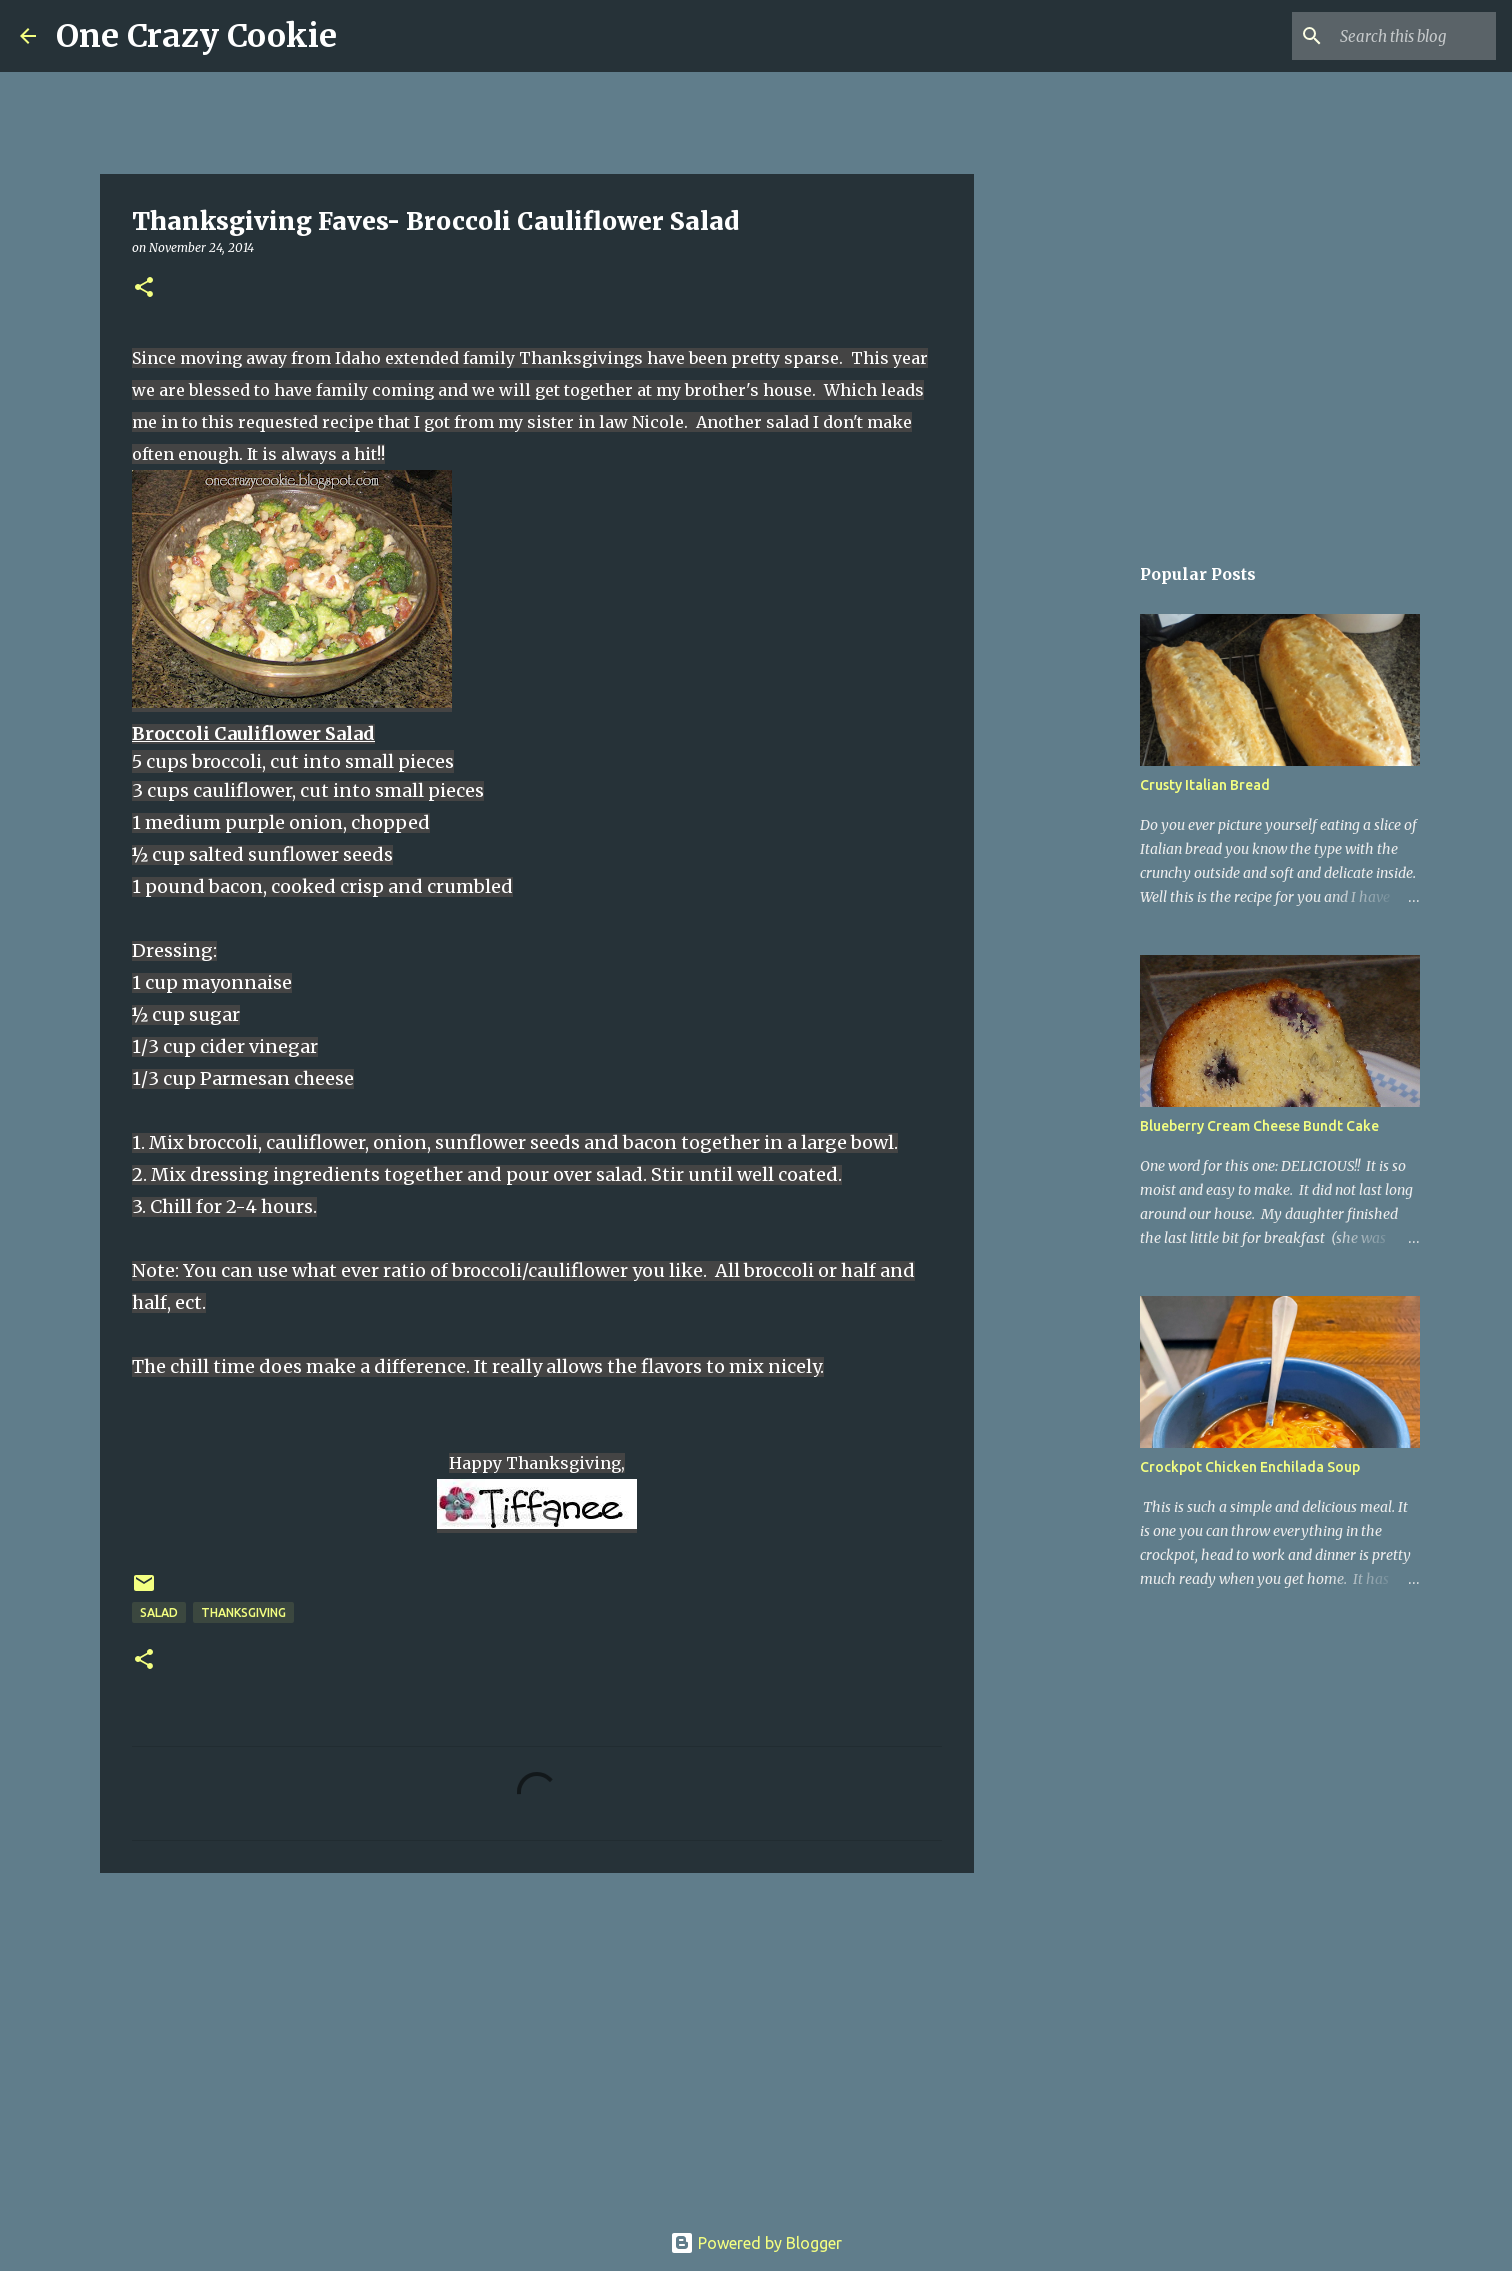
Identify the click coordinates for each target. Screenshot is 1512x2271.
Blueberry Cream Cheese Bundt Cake (1259, 1126)
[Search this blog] (1391, 36)
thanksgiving (243, 1612)
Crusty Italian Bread (1205, 785)
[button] (144, 288)
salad (159, 1612)
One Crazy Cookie (196, 36)
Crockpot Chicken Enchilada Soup (1250, 1467)
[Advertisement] (537, 2043)
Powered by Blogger (756, 2243)
